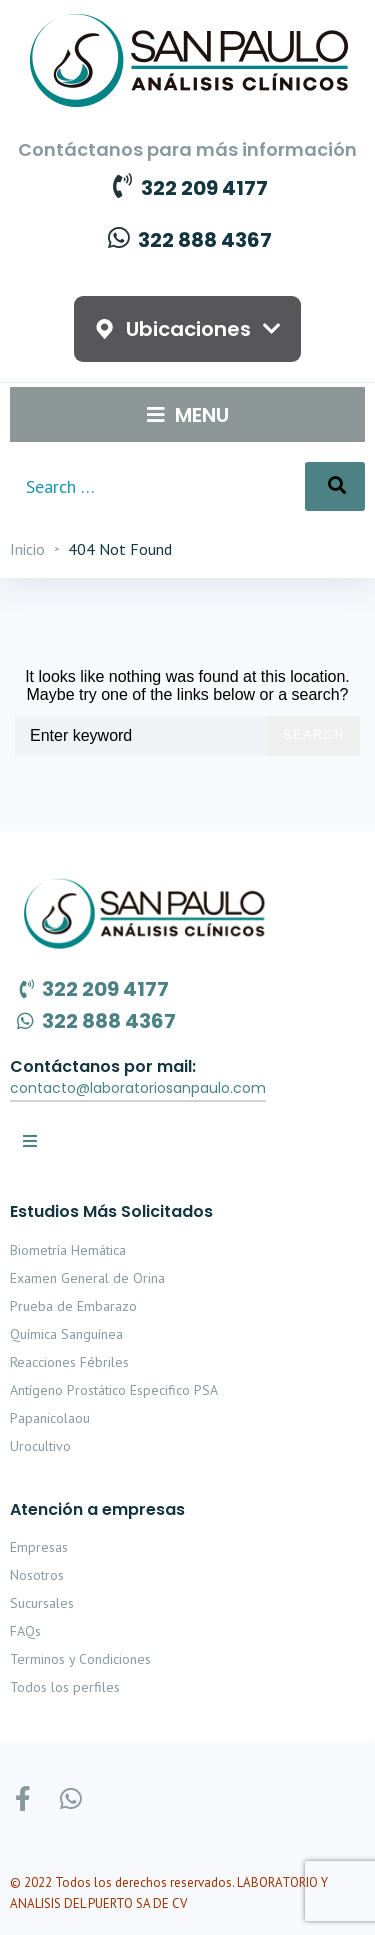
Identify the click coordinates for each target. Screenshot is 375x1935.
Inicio (27, 549)
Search (314, 735)
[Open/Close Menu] (188, 414)
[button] (138, 1089)
